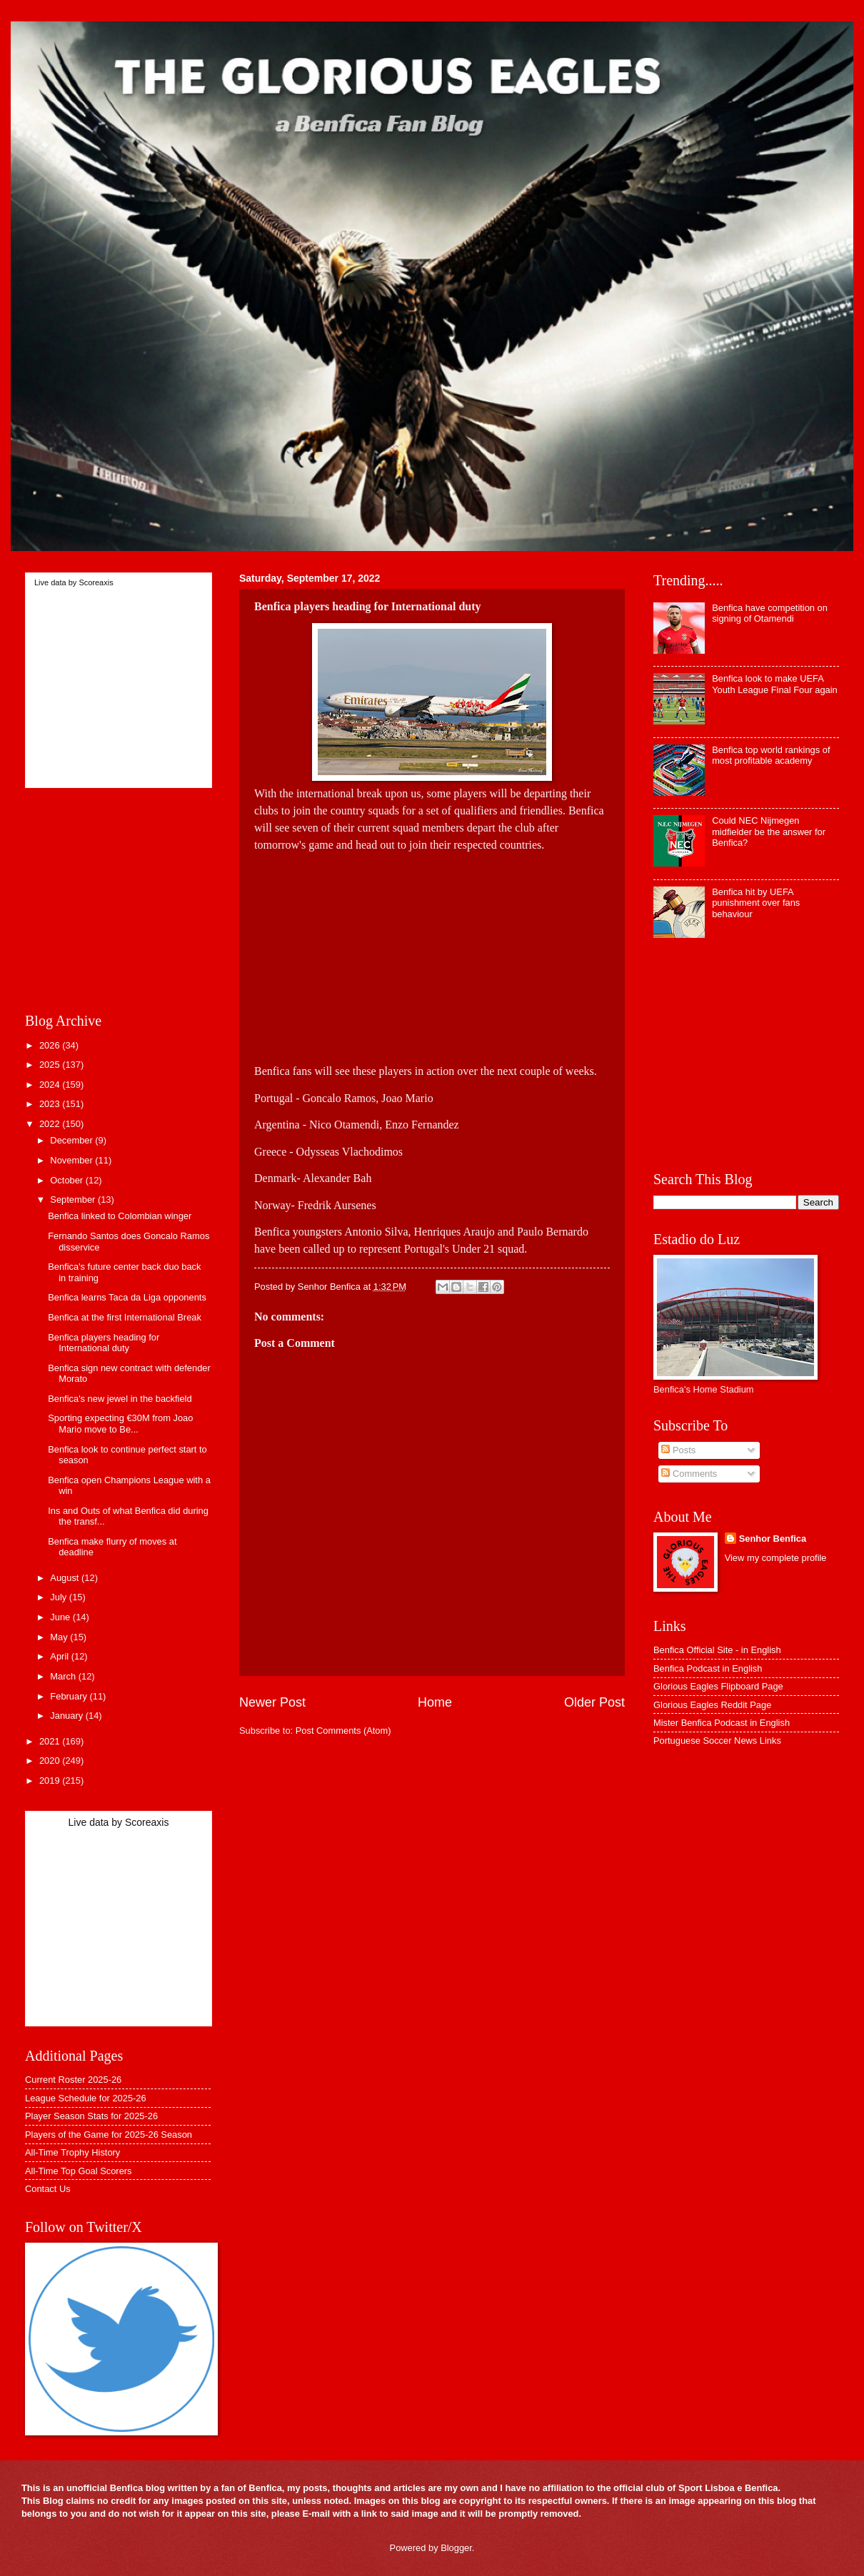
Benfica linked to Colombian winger (119, 1216)
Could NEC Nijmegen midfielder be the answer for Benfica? (768, 831)
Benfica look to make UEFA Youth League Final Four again (775, 683)
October (67, 1180)
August (65, 1577)
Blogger (456, 2547)
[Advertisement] (432, 954)
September (74, 1199)
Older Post (594, 1702)
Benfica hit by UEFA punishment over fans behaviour (756, 903)
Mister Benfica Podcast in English (721, 1722)
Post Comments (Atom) (343, 1730)
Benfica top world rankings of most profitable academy (771, 755)
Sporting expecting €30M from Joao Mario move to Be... (120, 1423)
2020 (50, 1760)
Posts (678, 1450)
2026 (50, 1045)
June (61, 1617)
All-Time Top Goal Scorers (78, 2171)
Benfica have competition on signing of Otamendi (770, 613)
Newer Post (272, 1702)
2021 (50, 1741)
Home (435, 1702)
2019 (50, 1780)
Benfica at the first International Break (124, 1317)
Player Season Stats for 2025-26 (91, 2116)
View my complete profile (776, 1557)
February (69, 1696)
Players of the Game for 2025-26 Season (108, 2134)
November (72, 1160)
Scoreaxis (96, 582)
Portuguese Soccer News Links (717, 1740)
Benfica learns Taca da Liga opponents (127, 1297)
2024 (50, 1084)
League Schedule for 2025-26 (85, 2098)
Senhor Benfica (772, 1538)
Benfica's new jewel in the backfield (119, 1398)
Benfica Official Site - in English (717, 1650)
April (60, 1656)
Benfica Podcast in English (707, 1668)
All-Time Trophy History (72, 2152)
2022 (50, 1123)
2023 (50, 1103)
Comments (689, 1473)
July (59, 1597)
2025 (50, 1064)
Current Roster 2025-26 (73, 2079)
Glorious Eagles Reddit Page (712, 1704)
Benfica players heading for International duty (103, 1342)
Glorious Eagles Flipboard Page (718, 1686)
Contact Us (48, 2188)
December (72, 1140)
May (60, 1637)
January (67, 1715)
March (64, 1676)
